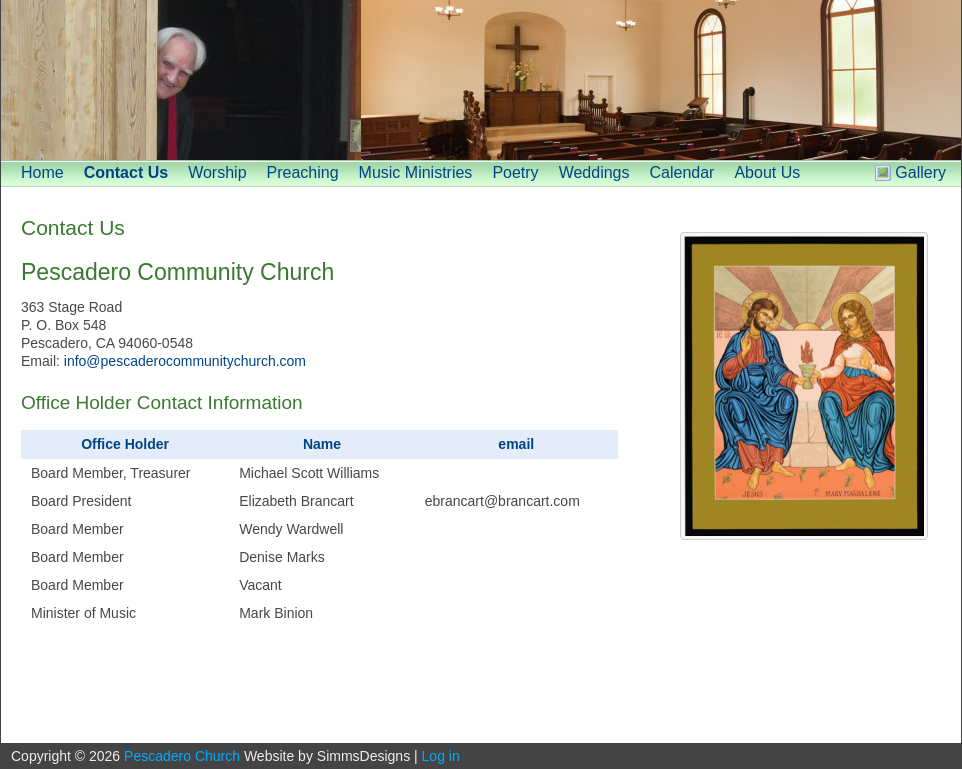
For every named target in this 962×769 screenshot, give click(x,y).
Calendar (681, 172)
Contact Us (126, 172)
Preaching (303, 172)
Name (322, 444)
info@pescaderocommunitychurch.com (185, 361)
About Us (767, 172)
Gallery (920, 172)
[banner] (481, 80)
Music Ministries (416, 172)
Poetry (515, 172)
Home (42, 172)
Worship (217, 172)
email (516, 444)
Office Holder (125, 444)
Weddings (594, 172)
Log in (441, 756)
